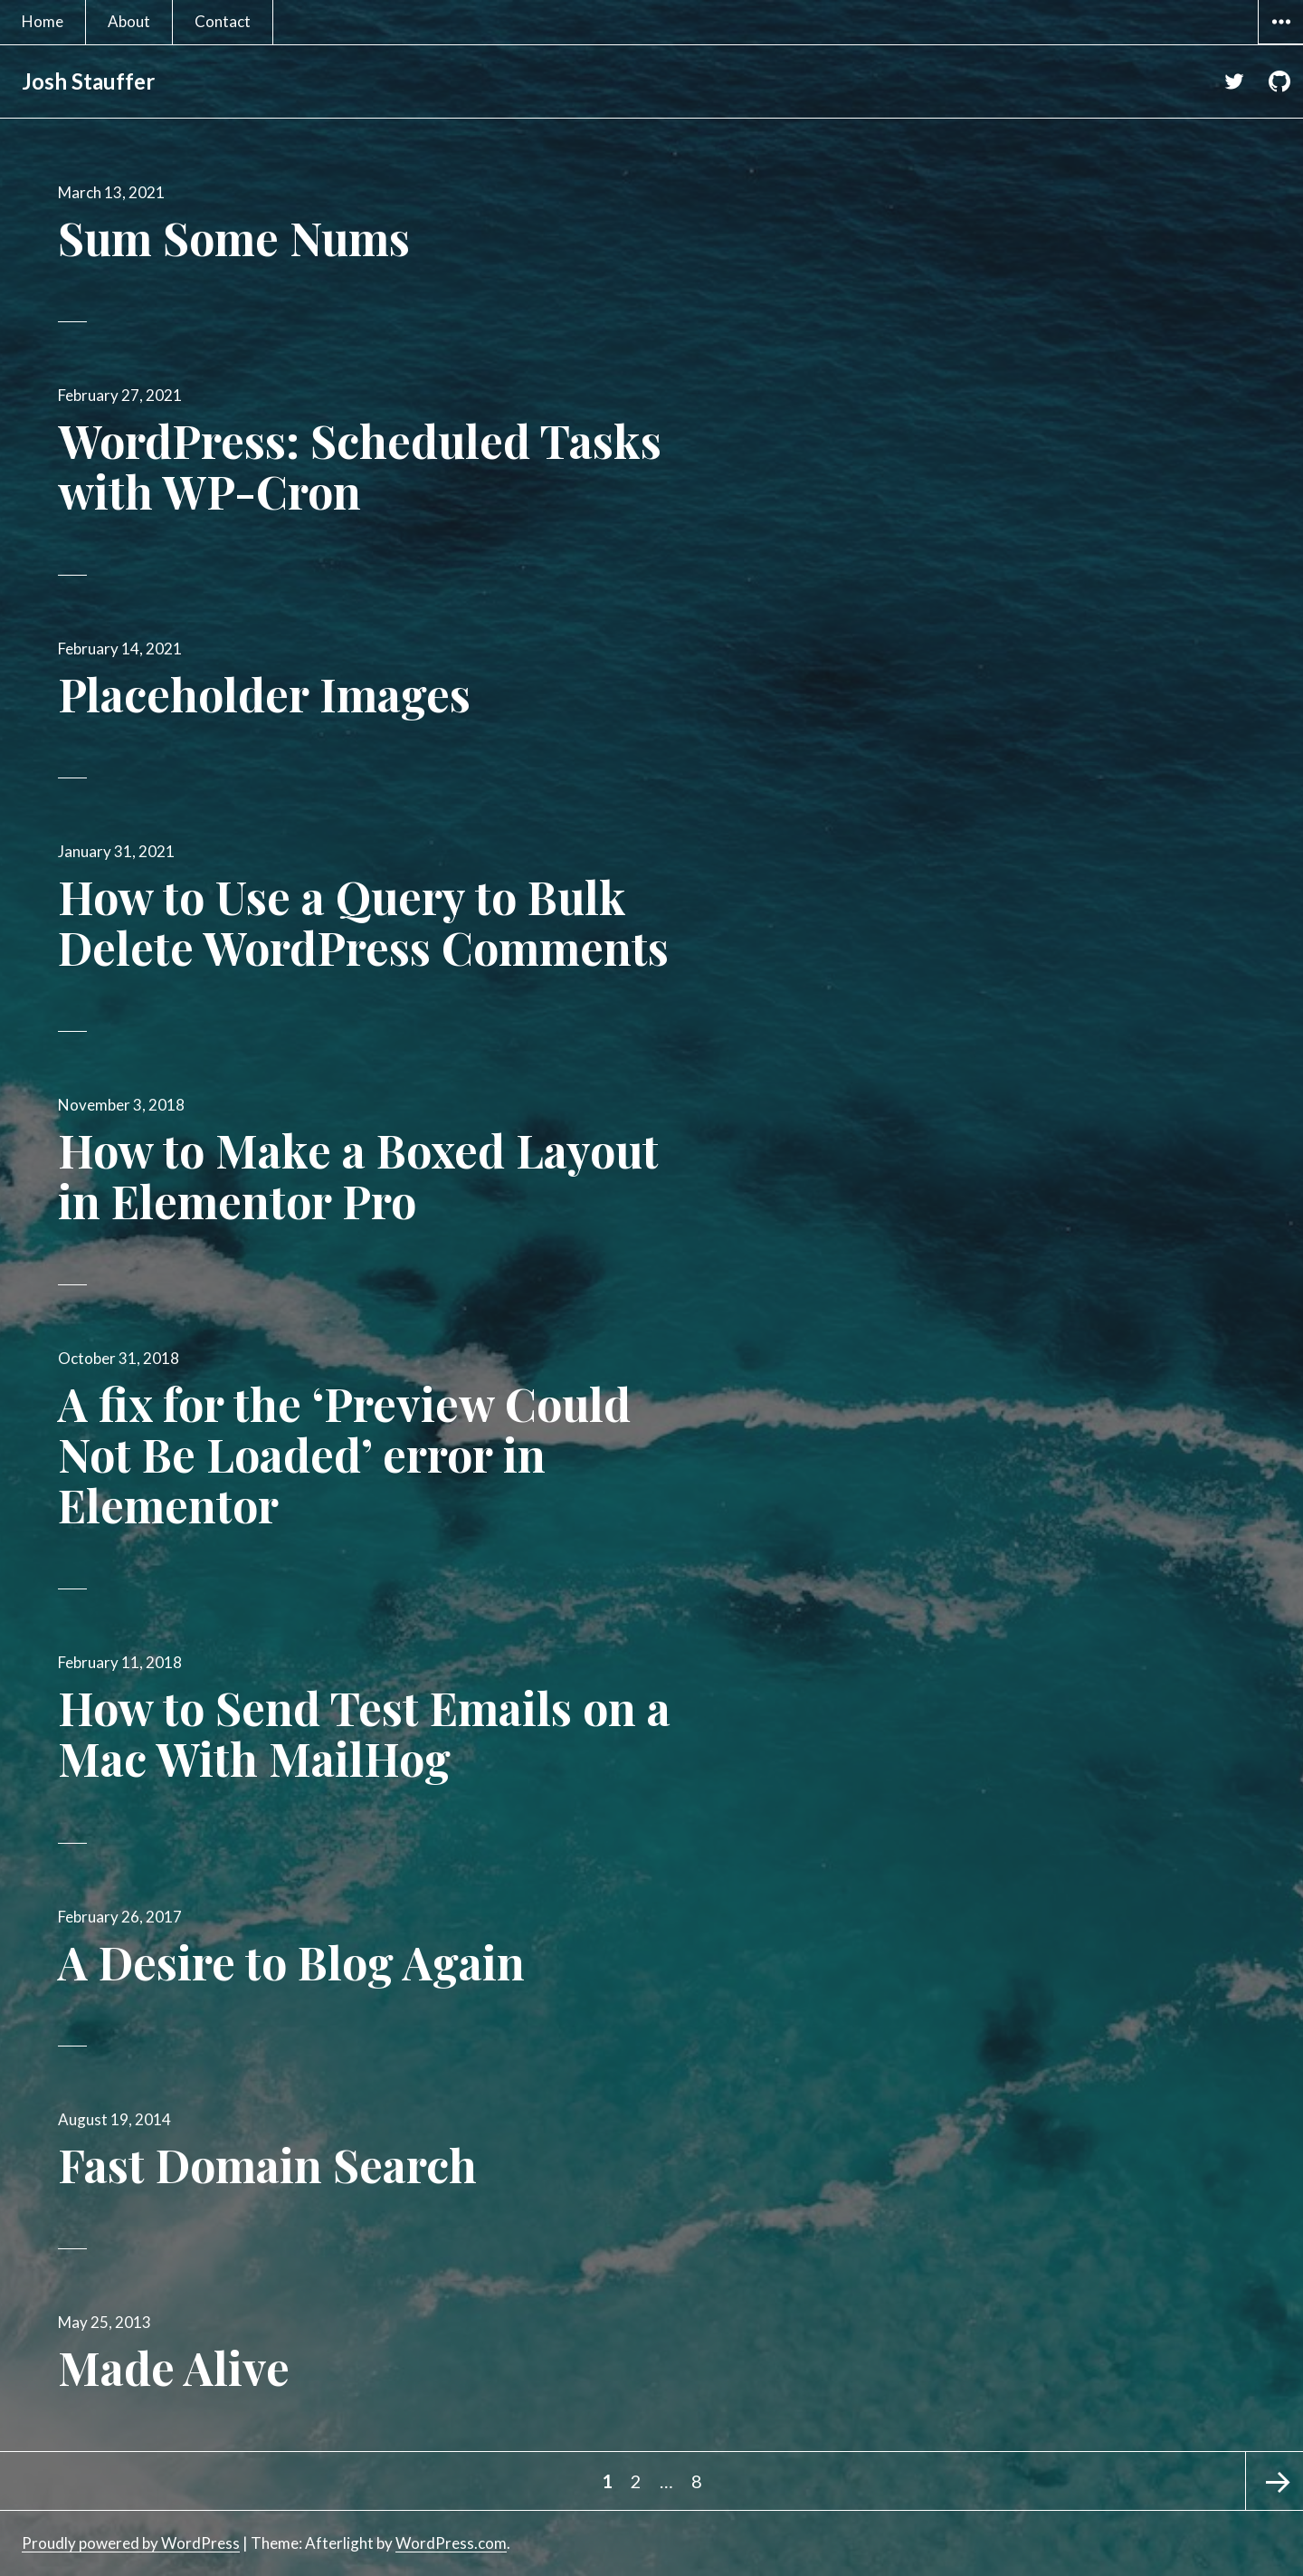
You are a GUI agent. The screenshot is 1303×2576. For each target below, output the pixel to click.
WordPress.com (451, 2542)
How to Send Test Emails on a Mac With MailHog (364, 1733)
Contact (223, 21)
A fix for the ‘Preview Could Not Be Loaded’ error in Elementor (344, 1454)
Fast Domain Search (267, 2164)
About (129, 21)
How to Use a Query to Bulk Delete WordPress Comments (363, 922)
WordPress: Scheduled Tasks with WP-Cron (359, 465)
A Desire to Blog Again (291, 1962)
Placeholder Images (264, 693)
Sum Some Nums (234, 237)
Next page (1274, 2481)
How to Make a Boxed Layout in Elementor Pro (358, 1175)
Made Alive (174, 2367)
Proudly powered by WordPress (131, 2542)
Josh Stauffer (88, 81)
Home (42, 21)
